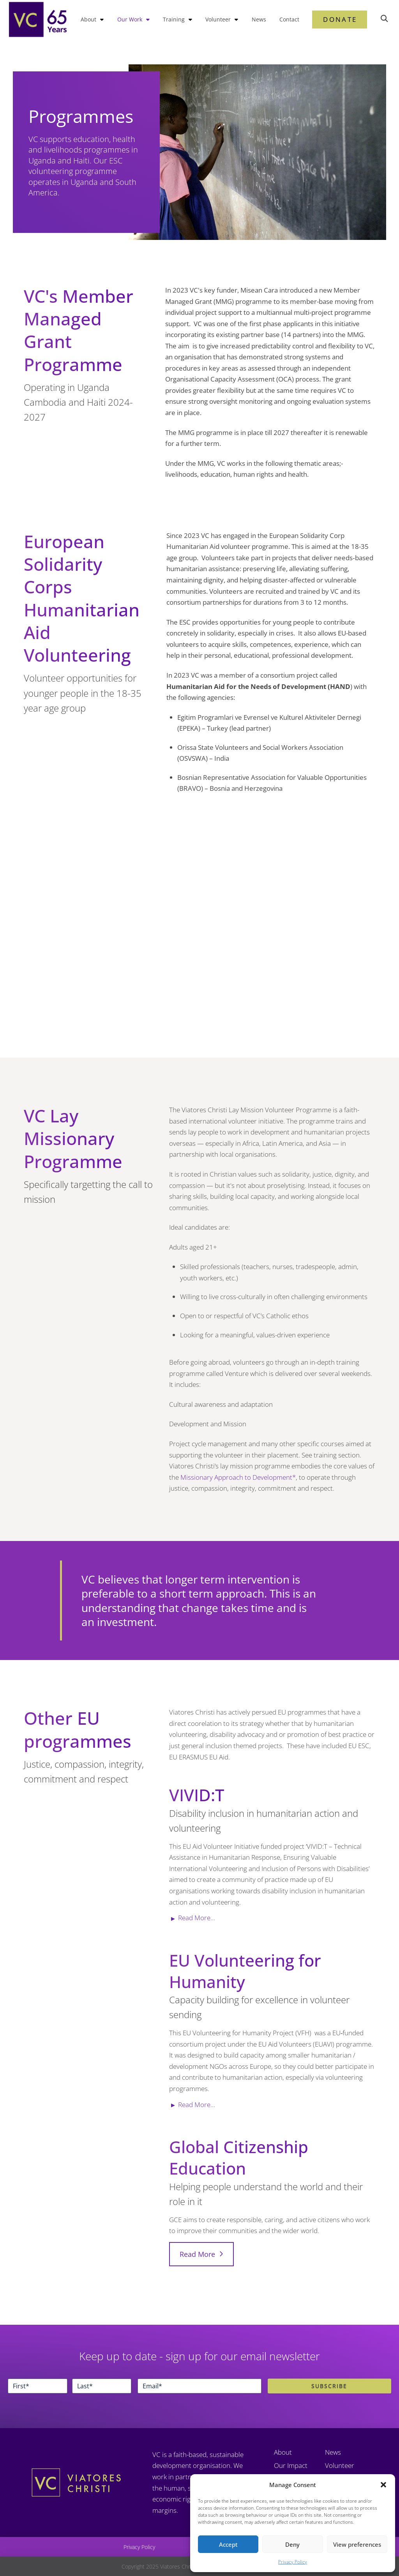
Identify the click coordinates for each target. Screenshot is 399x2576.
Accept (228, 2544)
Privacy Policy (292, 2561)
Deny (292, 2544)
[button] (383, 2485)
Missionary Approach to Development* (238, 1477)
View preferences (357, 2544)
